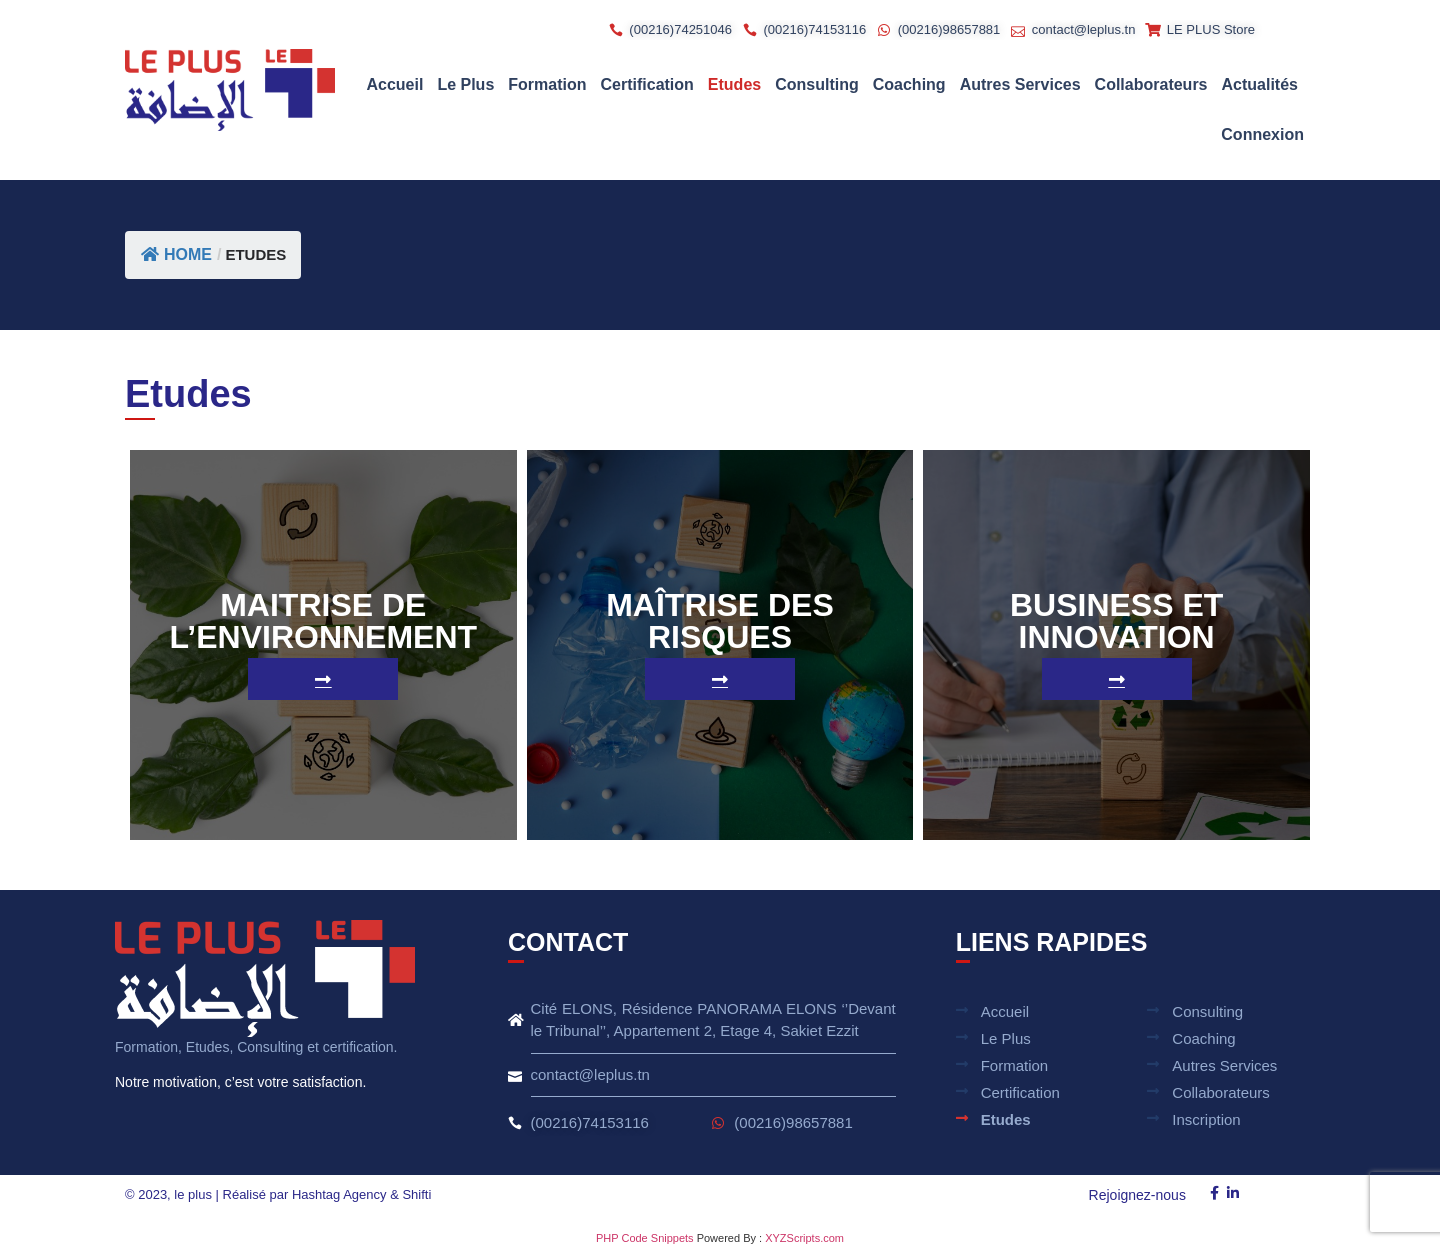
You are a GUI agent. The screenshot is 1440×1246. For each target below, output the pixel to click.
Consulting (817, 84)
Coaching (909, 84)
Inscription (1206, 1119)
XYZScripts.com (804, 1238)
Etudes (734, 84)
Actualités (1260, 84)
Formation (547, 84)
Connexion (1262, 134)
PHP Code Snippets (645, 1238)
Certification (647, 84)
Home (176, 254)
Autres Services (1020, 84)
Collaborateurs (1151, 84)
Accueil (394, 84)
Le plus (465, 84)
